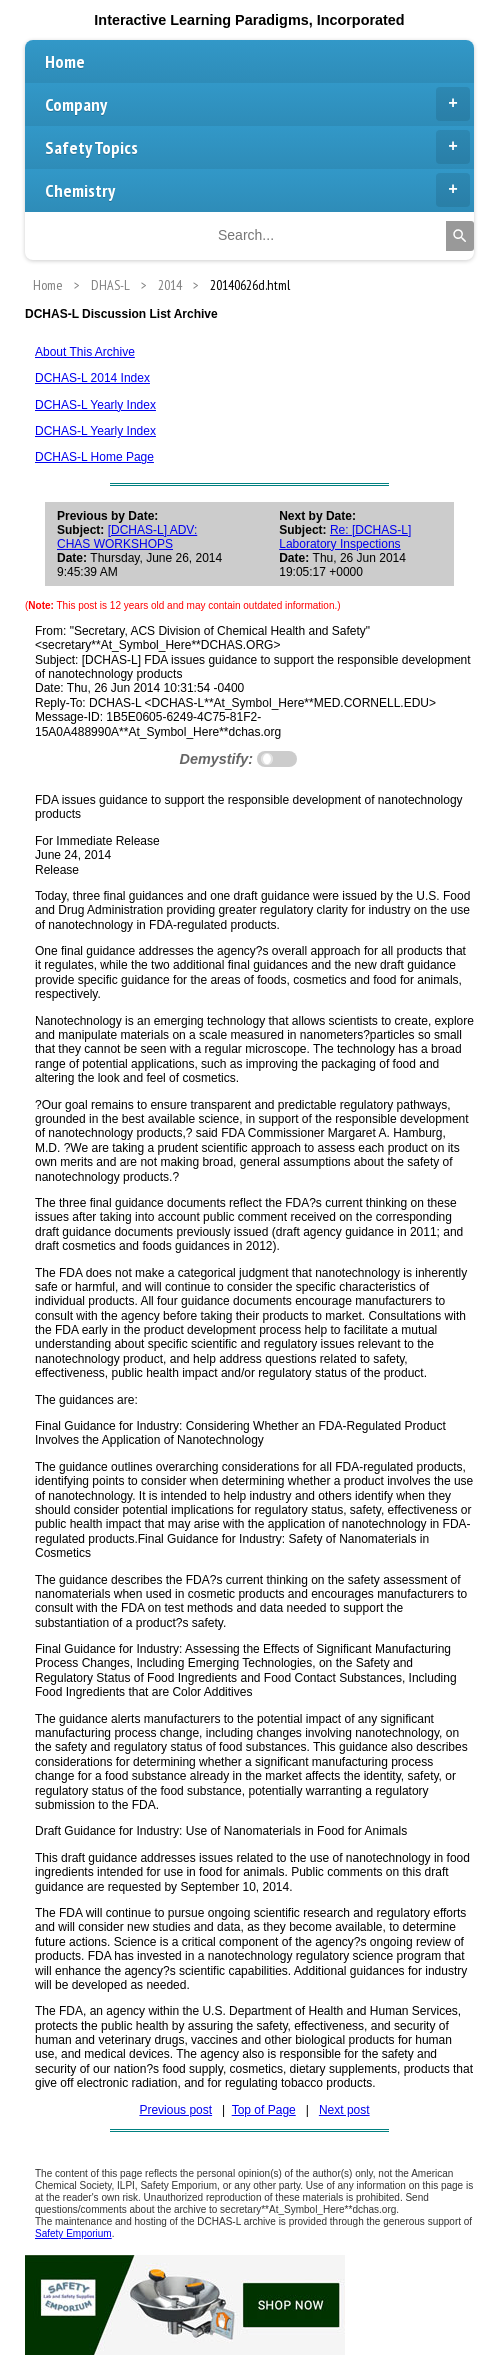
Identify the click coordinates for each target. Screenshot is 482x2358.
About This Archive (85, 352)
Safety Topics (257, 147)
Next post (344, 2110)
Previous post (175, 2110)
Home (65, 61)
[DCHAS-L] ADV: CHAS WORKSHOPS (127, 537)
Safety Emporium (73, 2233)
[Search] (460, 236)
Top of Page (264, 2110)
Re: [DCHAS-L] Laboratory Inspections (345, 537)
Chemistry (257, 190)
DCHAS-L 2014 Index (92, 378)
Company (257, 104)
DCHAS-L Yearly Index (95, 405)
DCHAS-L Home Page (94, 457)
